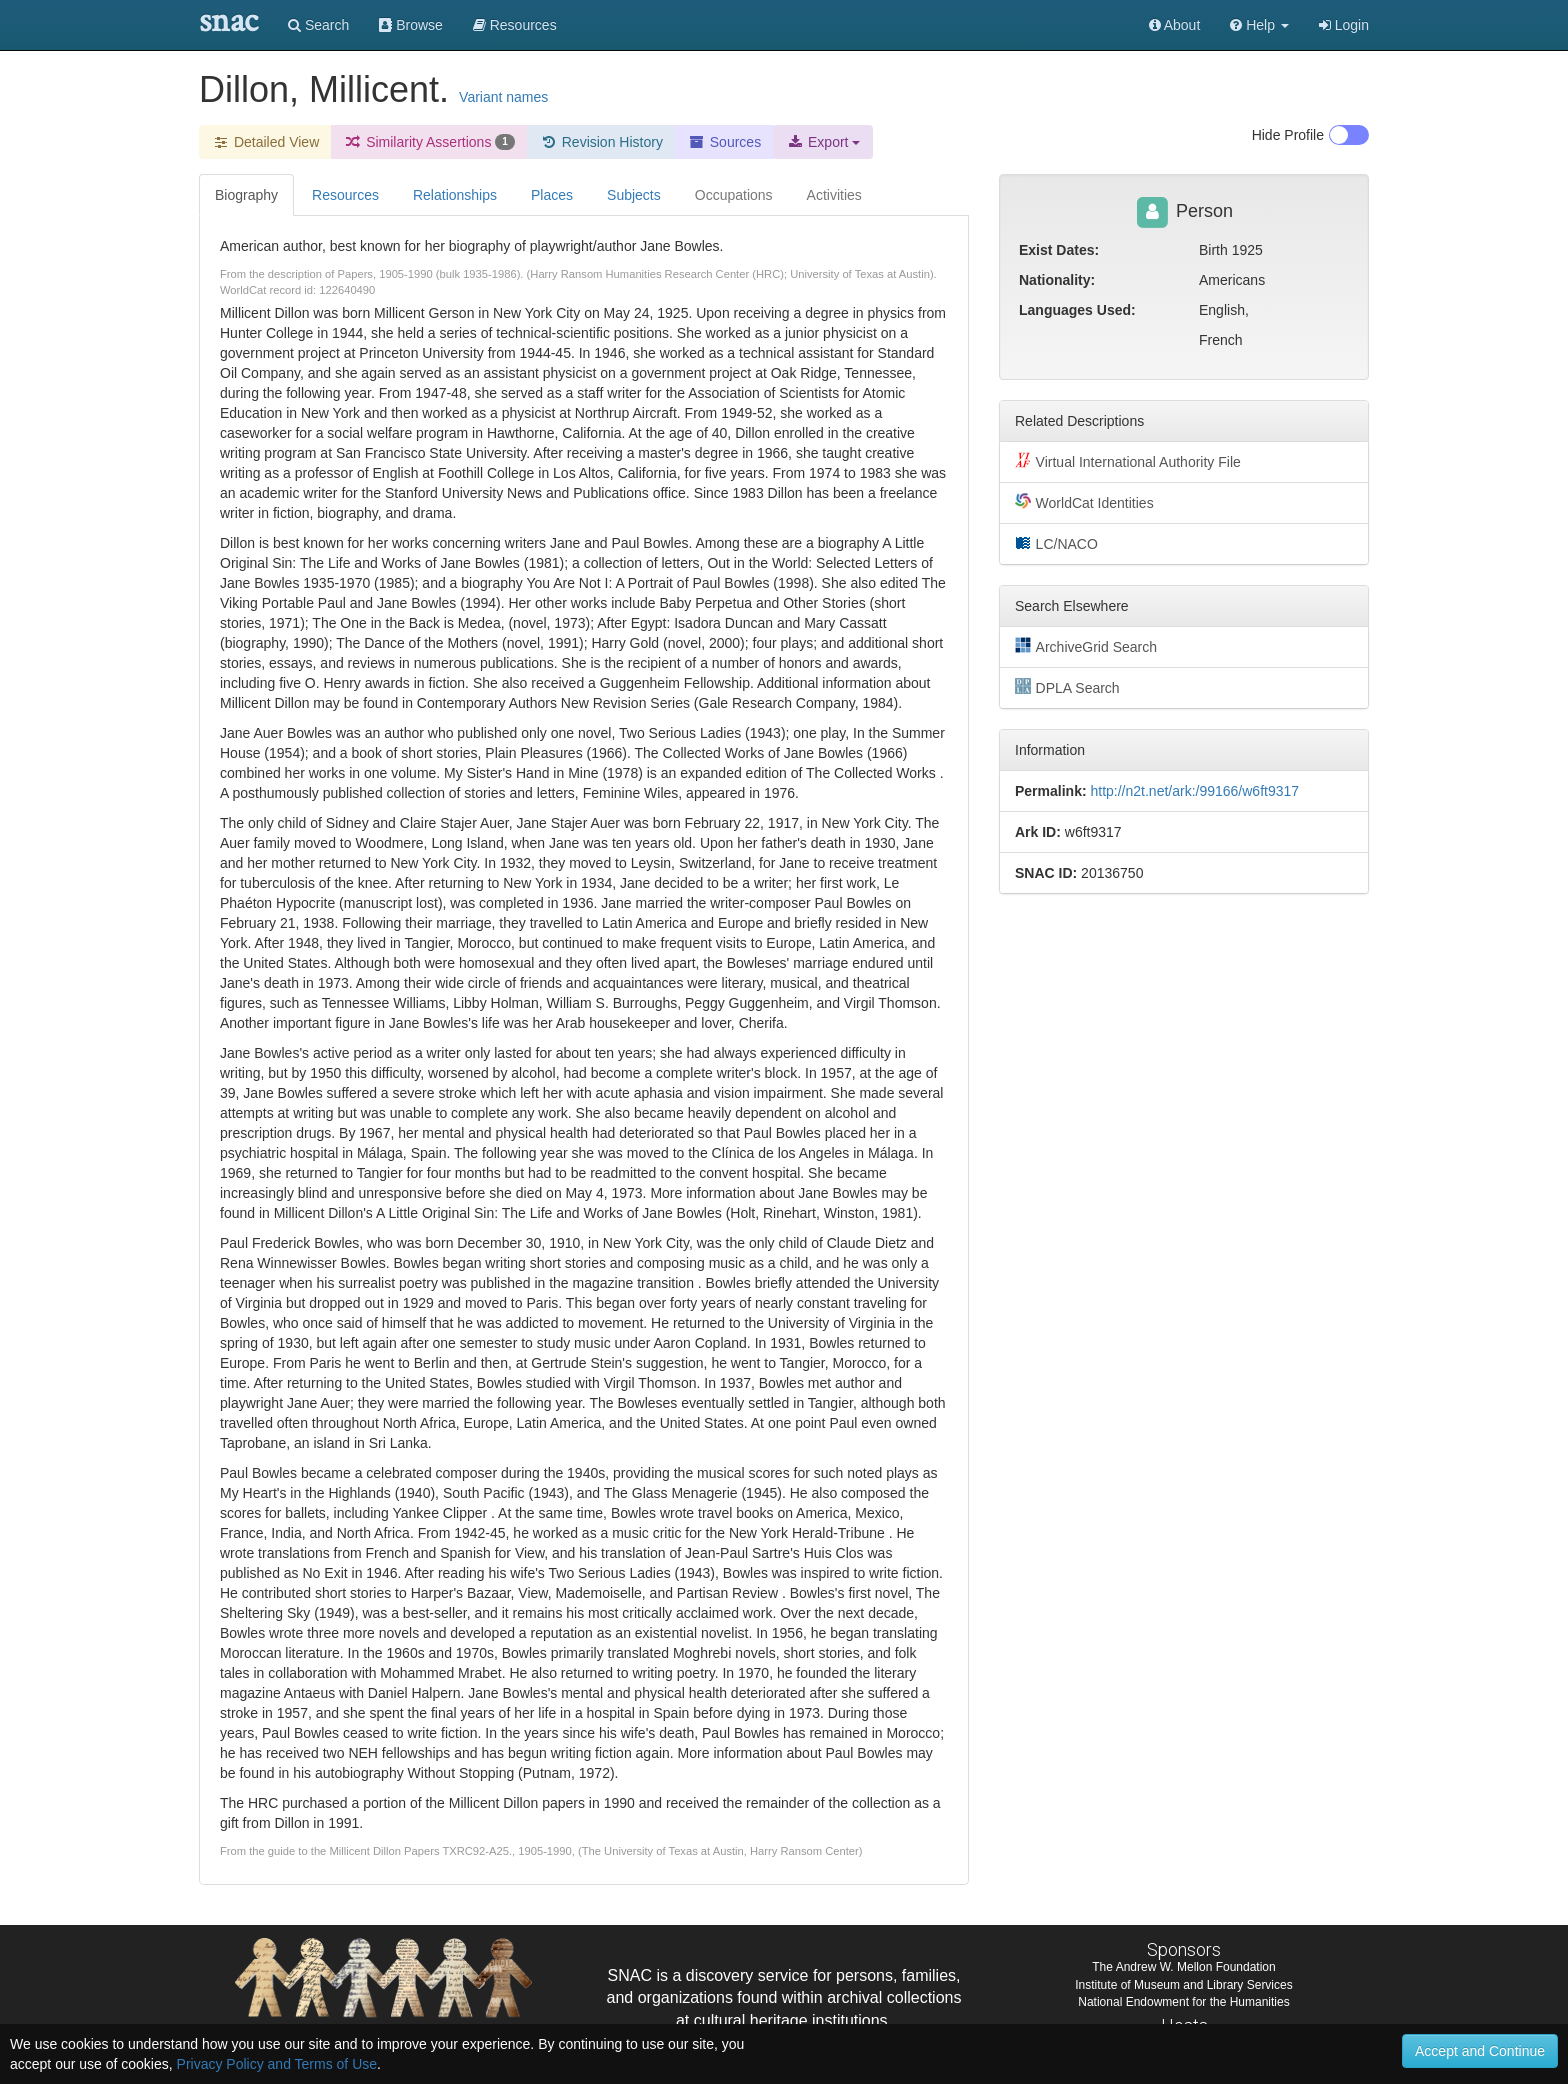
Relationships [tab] (455, 195)
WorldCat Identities (1084, 502)
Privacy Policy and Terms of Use (277, 2064)
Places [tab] (552, 195)
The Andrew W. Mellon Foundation (1183, 1967)
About (1175, 25)
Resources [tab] (345, 195)
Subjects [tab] (634, 195)
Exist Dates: (1059, 250)
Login (1344, 25)
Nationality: (1057, 280)
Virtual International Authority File (1128, 461)
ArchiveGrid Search (1086, 646)
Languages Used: (1077, 310)
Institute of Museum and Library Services (1183, 1985)
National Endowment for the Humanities (1183, 2002)
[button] (1259, 25)
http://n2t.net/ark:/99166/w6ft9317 (1194, 791)
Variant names (503, 97)
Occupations (734, 195)
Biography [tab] (246, 195)
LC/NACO (1056, 543)
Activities (834, 195)
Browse (411, 25)
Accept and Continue (1480, 2051)
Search (318, 25)
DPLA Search (1067, 687)
